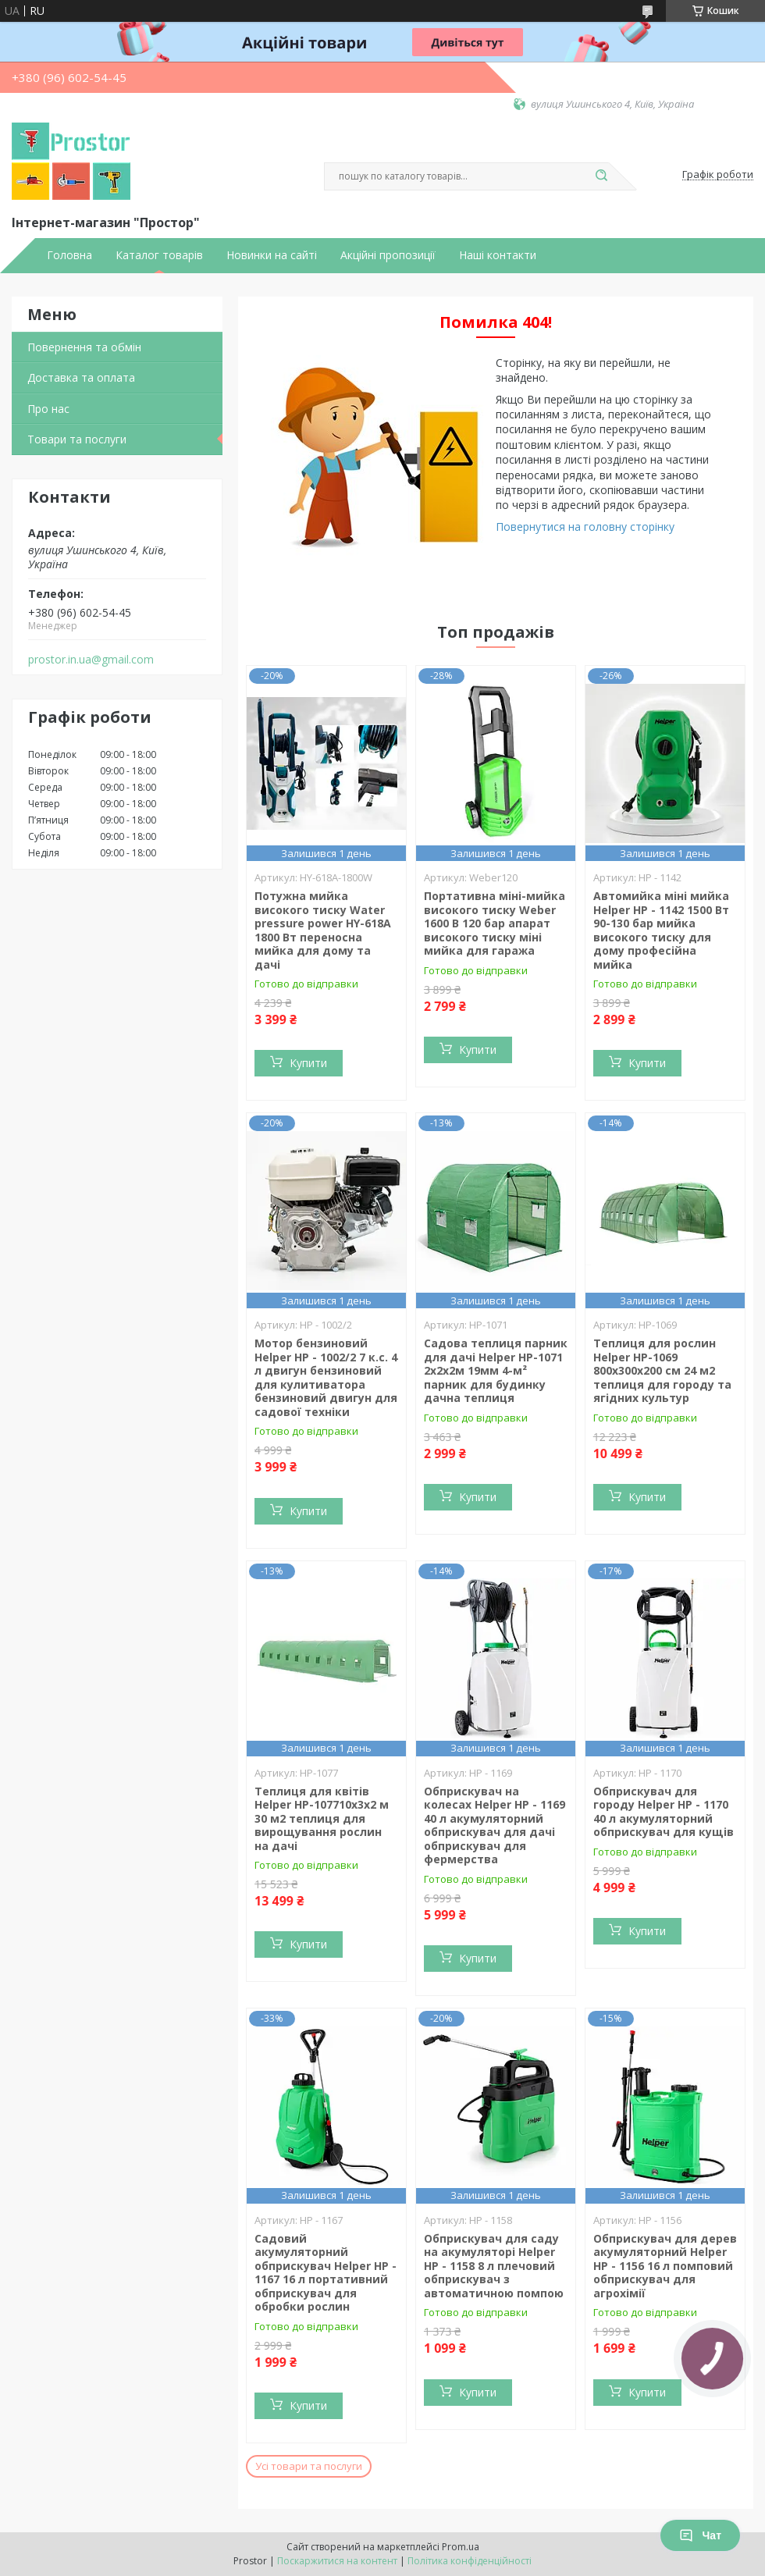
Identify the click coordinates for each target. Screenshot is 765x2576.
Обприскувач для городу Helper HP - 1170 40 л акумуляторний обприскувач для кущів (663, 1812)
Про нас (48, 408)
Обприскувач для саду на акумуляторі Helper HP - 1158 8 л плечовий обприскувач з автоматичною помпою (494, 2265)
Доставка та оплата (81, 377)
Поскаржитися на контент (337, 2560)
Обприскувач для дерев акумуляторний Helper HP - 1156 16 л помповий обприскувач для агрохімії (665, 2265)
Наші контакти (497, 255)
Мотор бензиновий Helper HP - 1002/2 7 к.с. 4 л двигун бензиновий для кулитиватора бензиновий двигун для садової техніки (325, 1377)
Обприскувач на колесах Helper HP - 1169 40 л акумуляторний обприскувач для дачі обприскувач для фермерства (494, 1825)
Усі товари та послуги (308, 2466)
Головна (69, 255)
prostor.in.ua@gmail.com (91, 660)
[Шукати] (601, 176)
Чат (700, 2535)
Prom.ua (460, 2546)
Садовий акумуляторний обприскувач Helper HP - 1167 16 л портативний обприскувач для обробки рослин (325, 2272)
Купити (308, 1062)
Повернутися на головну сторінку (585, 526)
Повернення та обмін (84, 347)
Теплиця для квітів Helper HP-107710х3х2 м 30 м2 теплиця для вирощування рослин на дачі (321, 1818)
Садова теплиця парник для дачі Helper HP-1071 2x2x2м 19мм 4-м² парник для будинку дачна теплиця (496, 1370)
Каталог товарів (159, 255)
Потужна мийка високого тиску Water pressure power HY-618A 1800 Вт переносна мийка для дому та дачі (322, 930)
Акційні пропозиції (388, 255)
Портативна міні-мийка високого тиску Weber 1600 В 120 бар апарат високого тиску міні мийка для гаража (494, 923)
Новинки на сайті (271, 255)
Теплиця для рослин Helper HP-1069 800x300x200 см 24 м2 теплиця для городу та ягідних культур (662, 1370)
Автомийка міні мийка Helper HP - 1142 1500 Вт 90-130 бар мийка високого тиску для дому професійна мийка (661, 930)
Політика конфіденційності (469, 2560)
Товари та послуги (76, 439)
